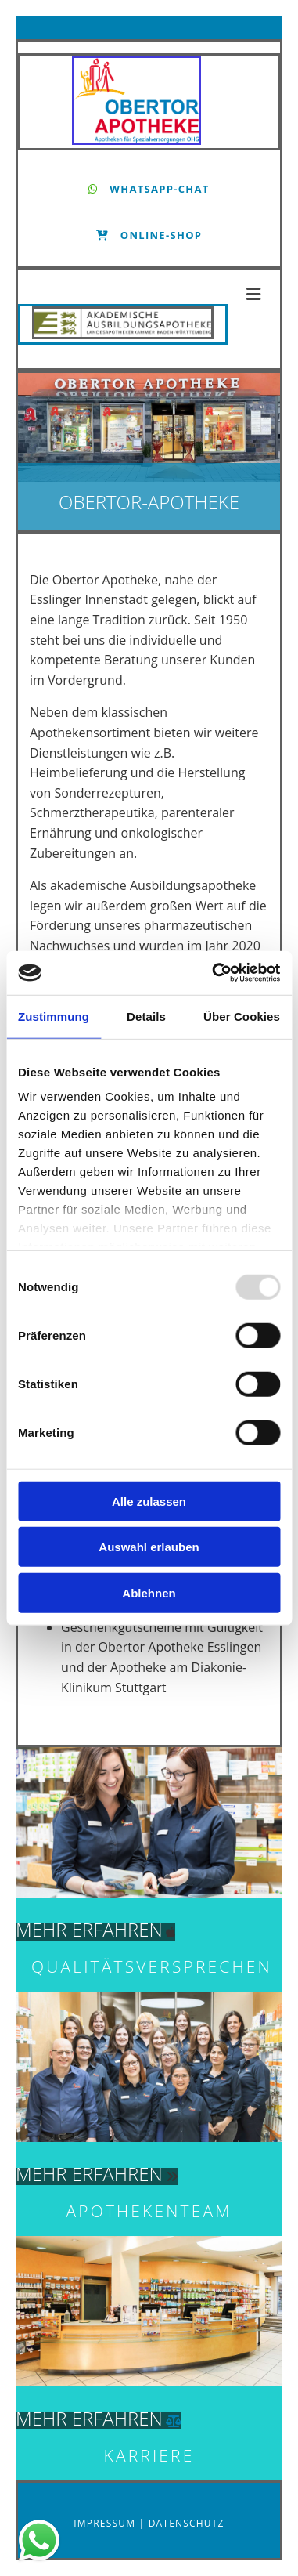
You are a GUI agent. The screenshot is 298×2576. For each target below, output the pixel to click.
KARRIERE (149, 2455)
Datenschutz (186, 2523)
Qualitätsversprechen (151, 1966)
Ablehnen (148, 1592)
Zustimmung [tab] (53, 1015)
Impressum (106, 2523)
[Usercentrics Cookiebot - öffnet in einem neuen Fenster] (213, 973)
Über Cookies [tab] (241, 1015)
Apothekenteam (149, 2211)
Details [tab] (146, 1015)
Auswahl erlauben (149, 1547)
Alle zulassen (149, 1500)
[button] (149, 189)
